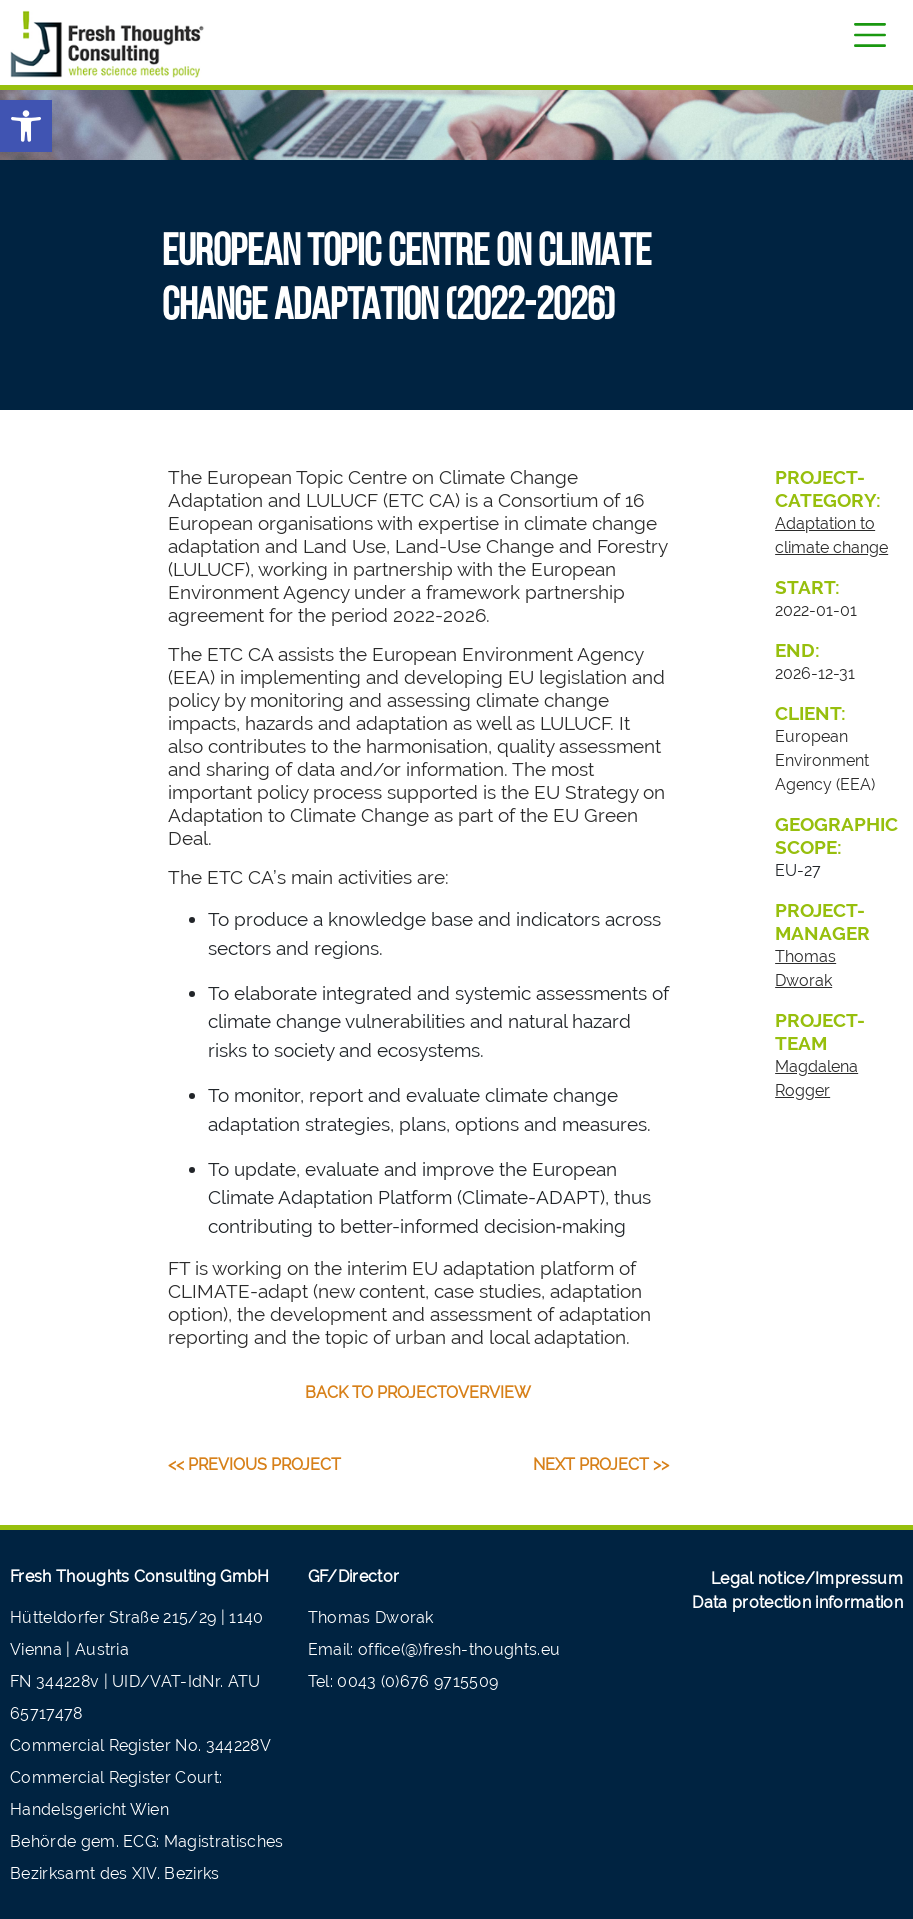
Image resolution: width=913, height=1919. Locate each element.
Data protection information (797, 1602)
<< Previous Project (254, 1464)
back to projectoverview (418, 1392)
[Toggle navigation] (870, 35)
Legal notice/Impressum (807, 1578)
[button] (26, 126)
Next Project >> (601, 1464)
